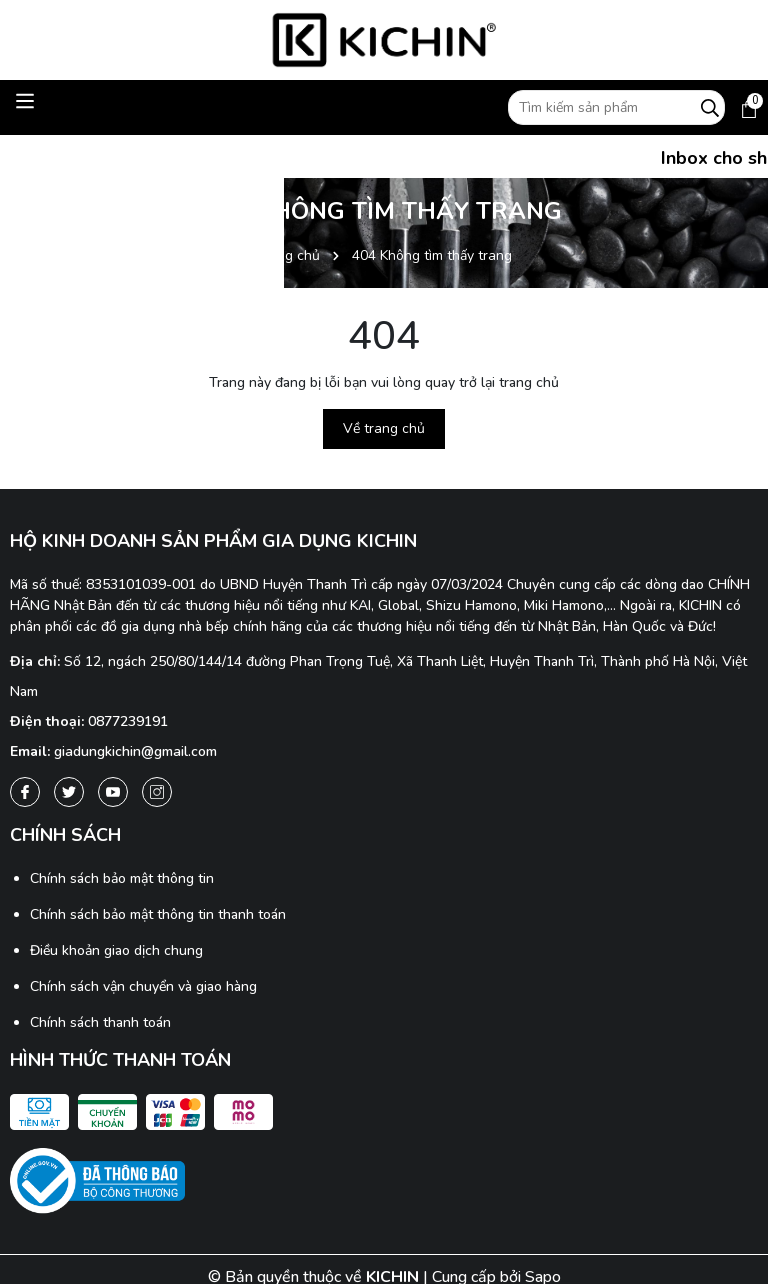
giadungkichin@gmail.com (135, 751)
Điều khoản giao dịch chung (116, 950)
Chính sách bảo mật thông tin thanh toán (158, 914)
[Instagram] (157, 792)
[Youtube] (113, 792)
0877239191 (128, 721)
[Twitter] (69, 792)
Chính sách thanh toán (100, 1022)
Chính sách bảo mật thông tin (122, 878)
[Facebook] (25, 792)
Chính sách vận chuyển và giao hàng (143, 986)
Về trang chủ (384, 428)
